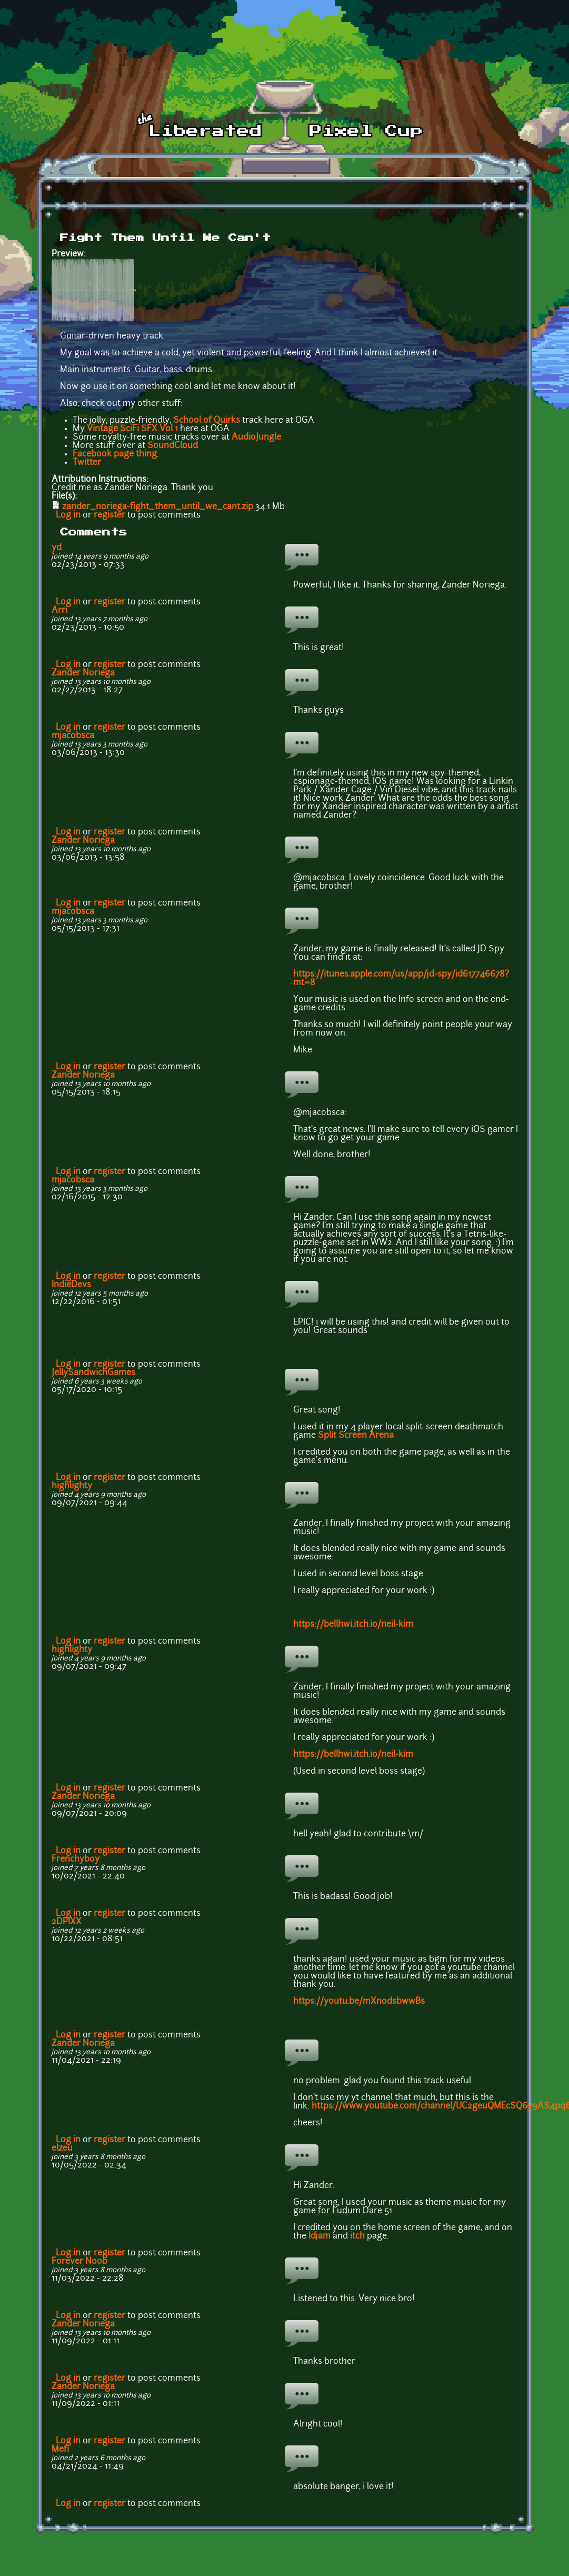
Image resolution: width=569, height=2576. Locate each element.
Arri (59, 610)
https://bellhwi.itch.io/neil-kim (353, 1624)
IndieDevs (71, 1285)
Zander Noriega (83, 673)
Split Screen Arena (357, 1435)
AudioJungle (256, 437)
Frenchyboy (75, 1859)
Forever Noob (79, 2261)
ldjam (319, 2236)
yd (57, 548)
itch (357, 2236)
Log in (68, 515)
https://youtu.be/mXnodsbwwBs (359, 2001)
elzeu (62, 2148)
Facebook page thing (115, 454)
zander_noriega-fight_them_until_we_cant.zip (157, 507)
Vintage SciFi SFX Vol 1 (132, 429)
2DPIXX (67, 1922)
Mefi (60, 2449)
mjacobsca (73, 736)
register (109, 515)
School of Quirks (206, 420)
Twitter (87, 463)
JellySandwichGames (93, 1373)
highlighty (72, 1486)
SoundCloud (172, 446)
